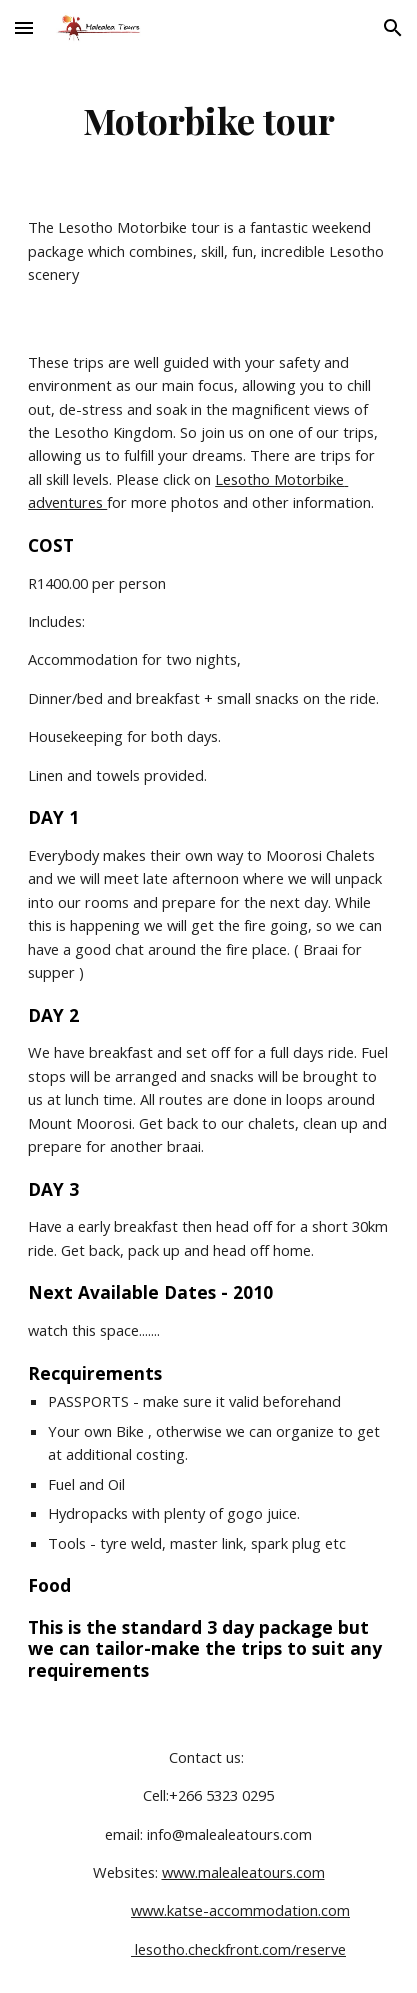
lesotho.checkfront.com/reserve (238, 1949)
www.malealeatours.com (243, 1872)
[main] (208, 120)
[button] (24, 27)
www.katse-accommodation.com (240, 1910)
